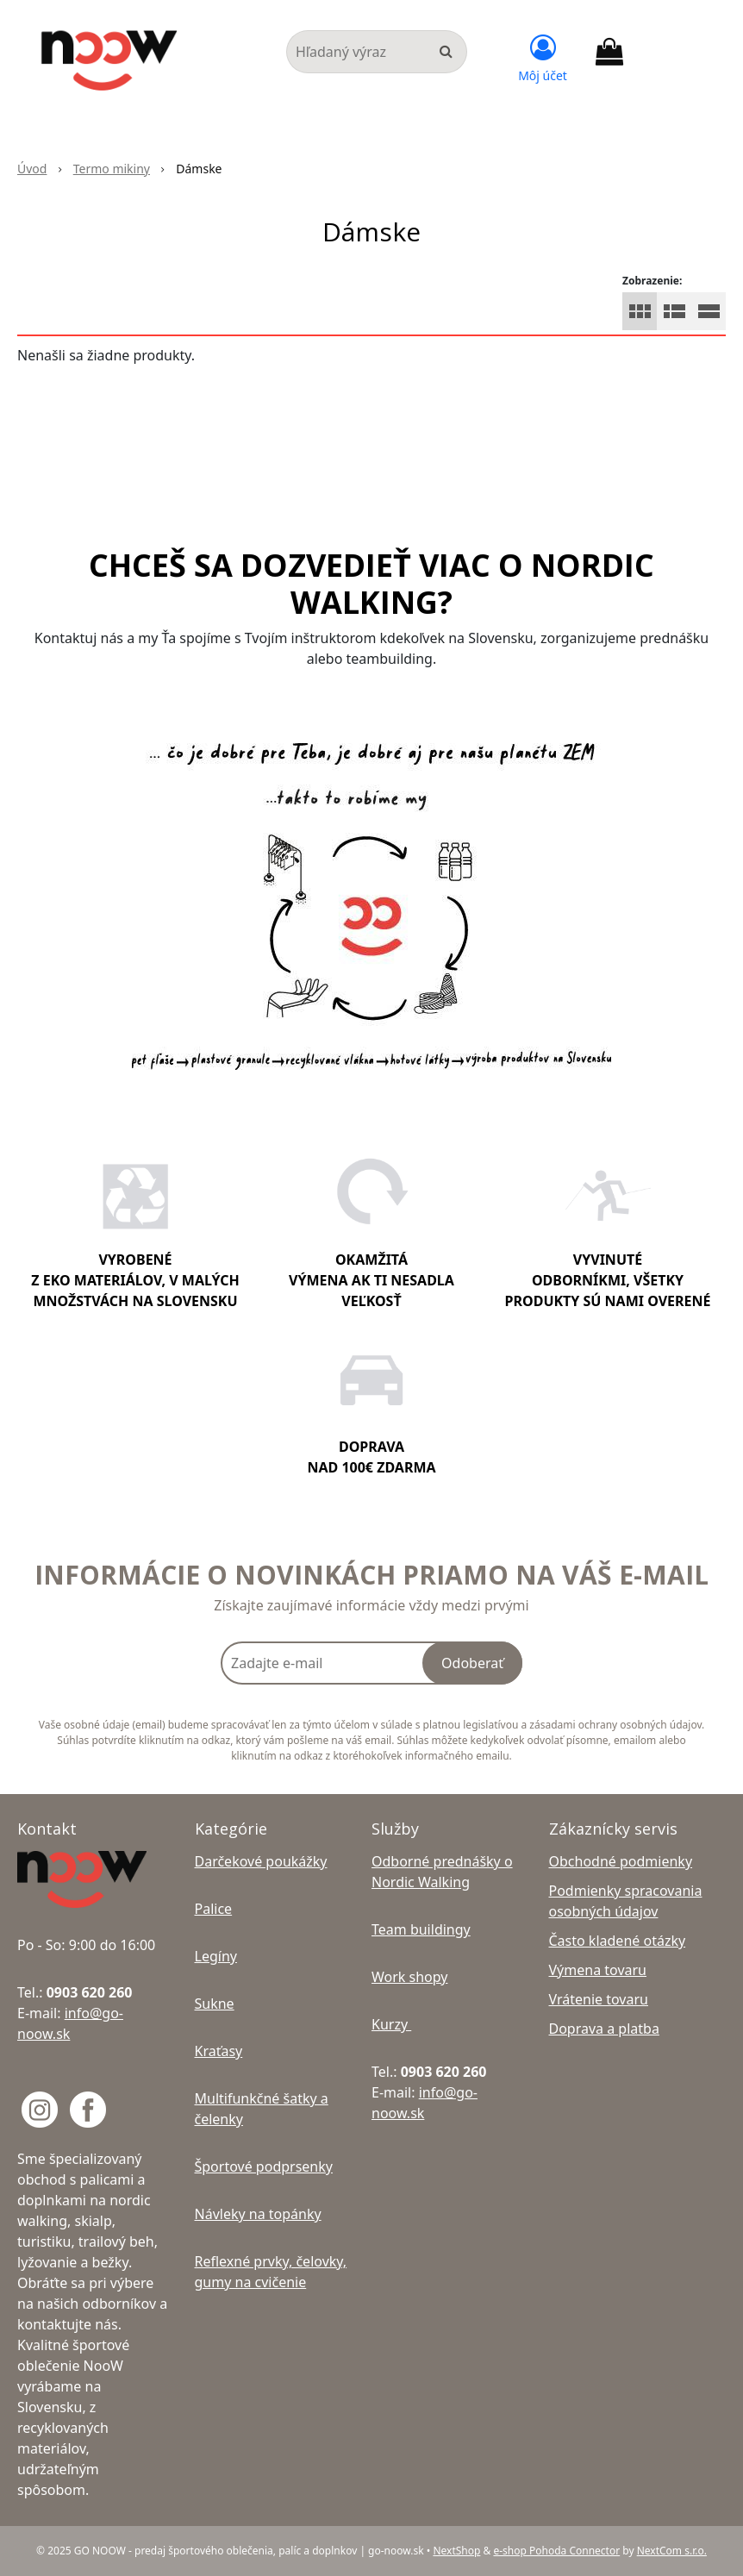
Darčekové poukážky (261, 1861)
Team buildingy (421, 1929)
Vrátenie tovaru (598, 1999)
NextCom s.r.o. (672, 2550)
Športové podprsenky (264, 2166)
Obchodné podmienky (621, 1861)
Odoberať (472, 1663)
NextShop (456, 2550)
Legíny (216, 1956)
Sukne (214, 2003)
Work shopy (409, 1976)
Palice (214, 1908)
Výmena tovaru (598, 1969)
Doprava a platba (604, 2028)
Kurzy (391, 2024)
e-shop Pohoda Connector (556, 2550)
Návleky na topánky (258, 2213)
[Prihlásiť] (542, 56)
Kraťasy (219, 2050)
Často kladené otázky (617, 1940)
